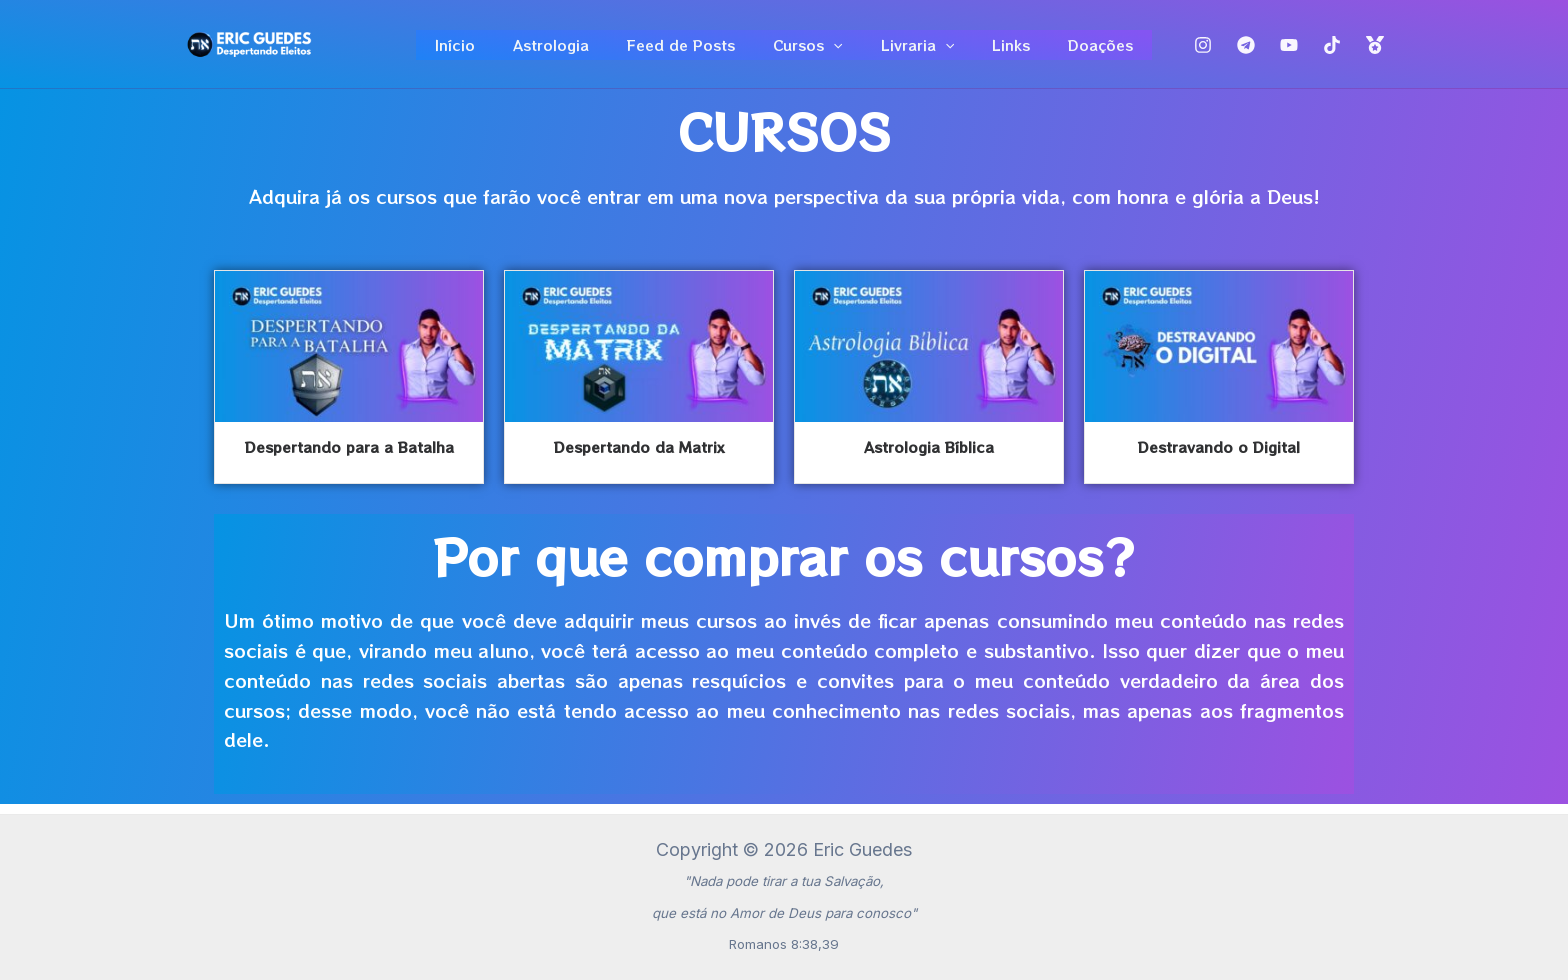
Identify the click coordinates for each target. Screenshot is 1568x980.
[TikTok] (1332, 51)
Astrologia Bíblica (929, 458)
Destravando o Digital (1219, 458)
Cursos (807, 50)
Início (485, 50)
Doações (1070, 50)
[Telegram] (1246, 51)
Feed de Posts (691, 50)
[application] (833, 50)
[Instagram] (1203, 51)
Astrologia (571, 50)
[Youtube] (1289, 51)
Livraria (907, 50)
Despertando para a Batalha (349, 458)
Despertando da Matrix (639, 458)
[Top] (1375, 51)
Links (991, 50)
